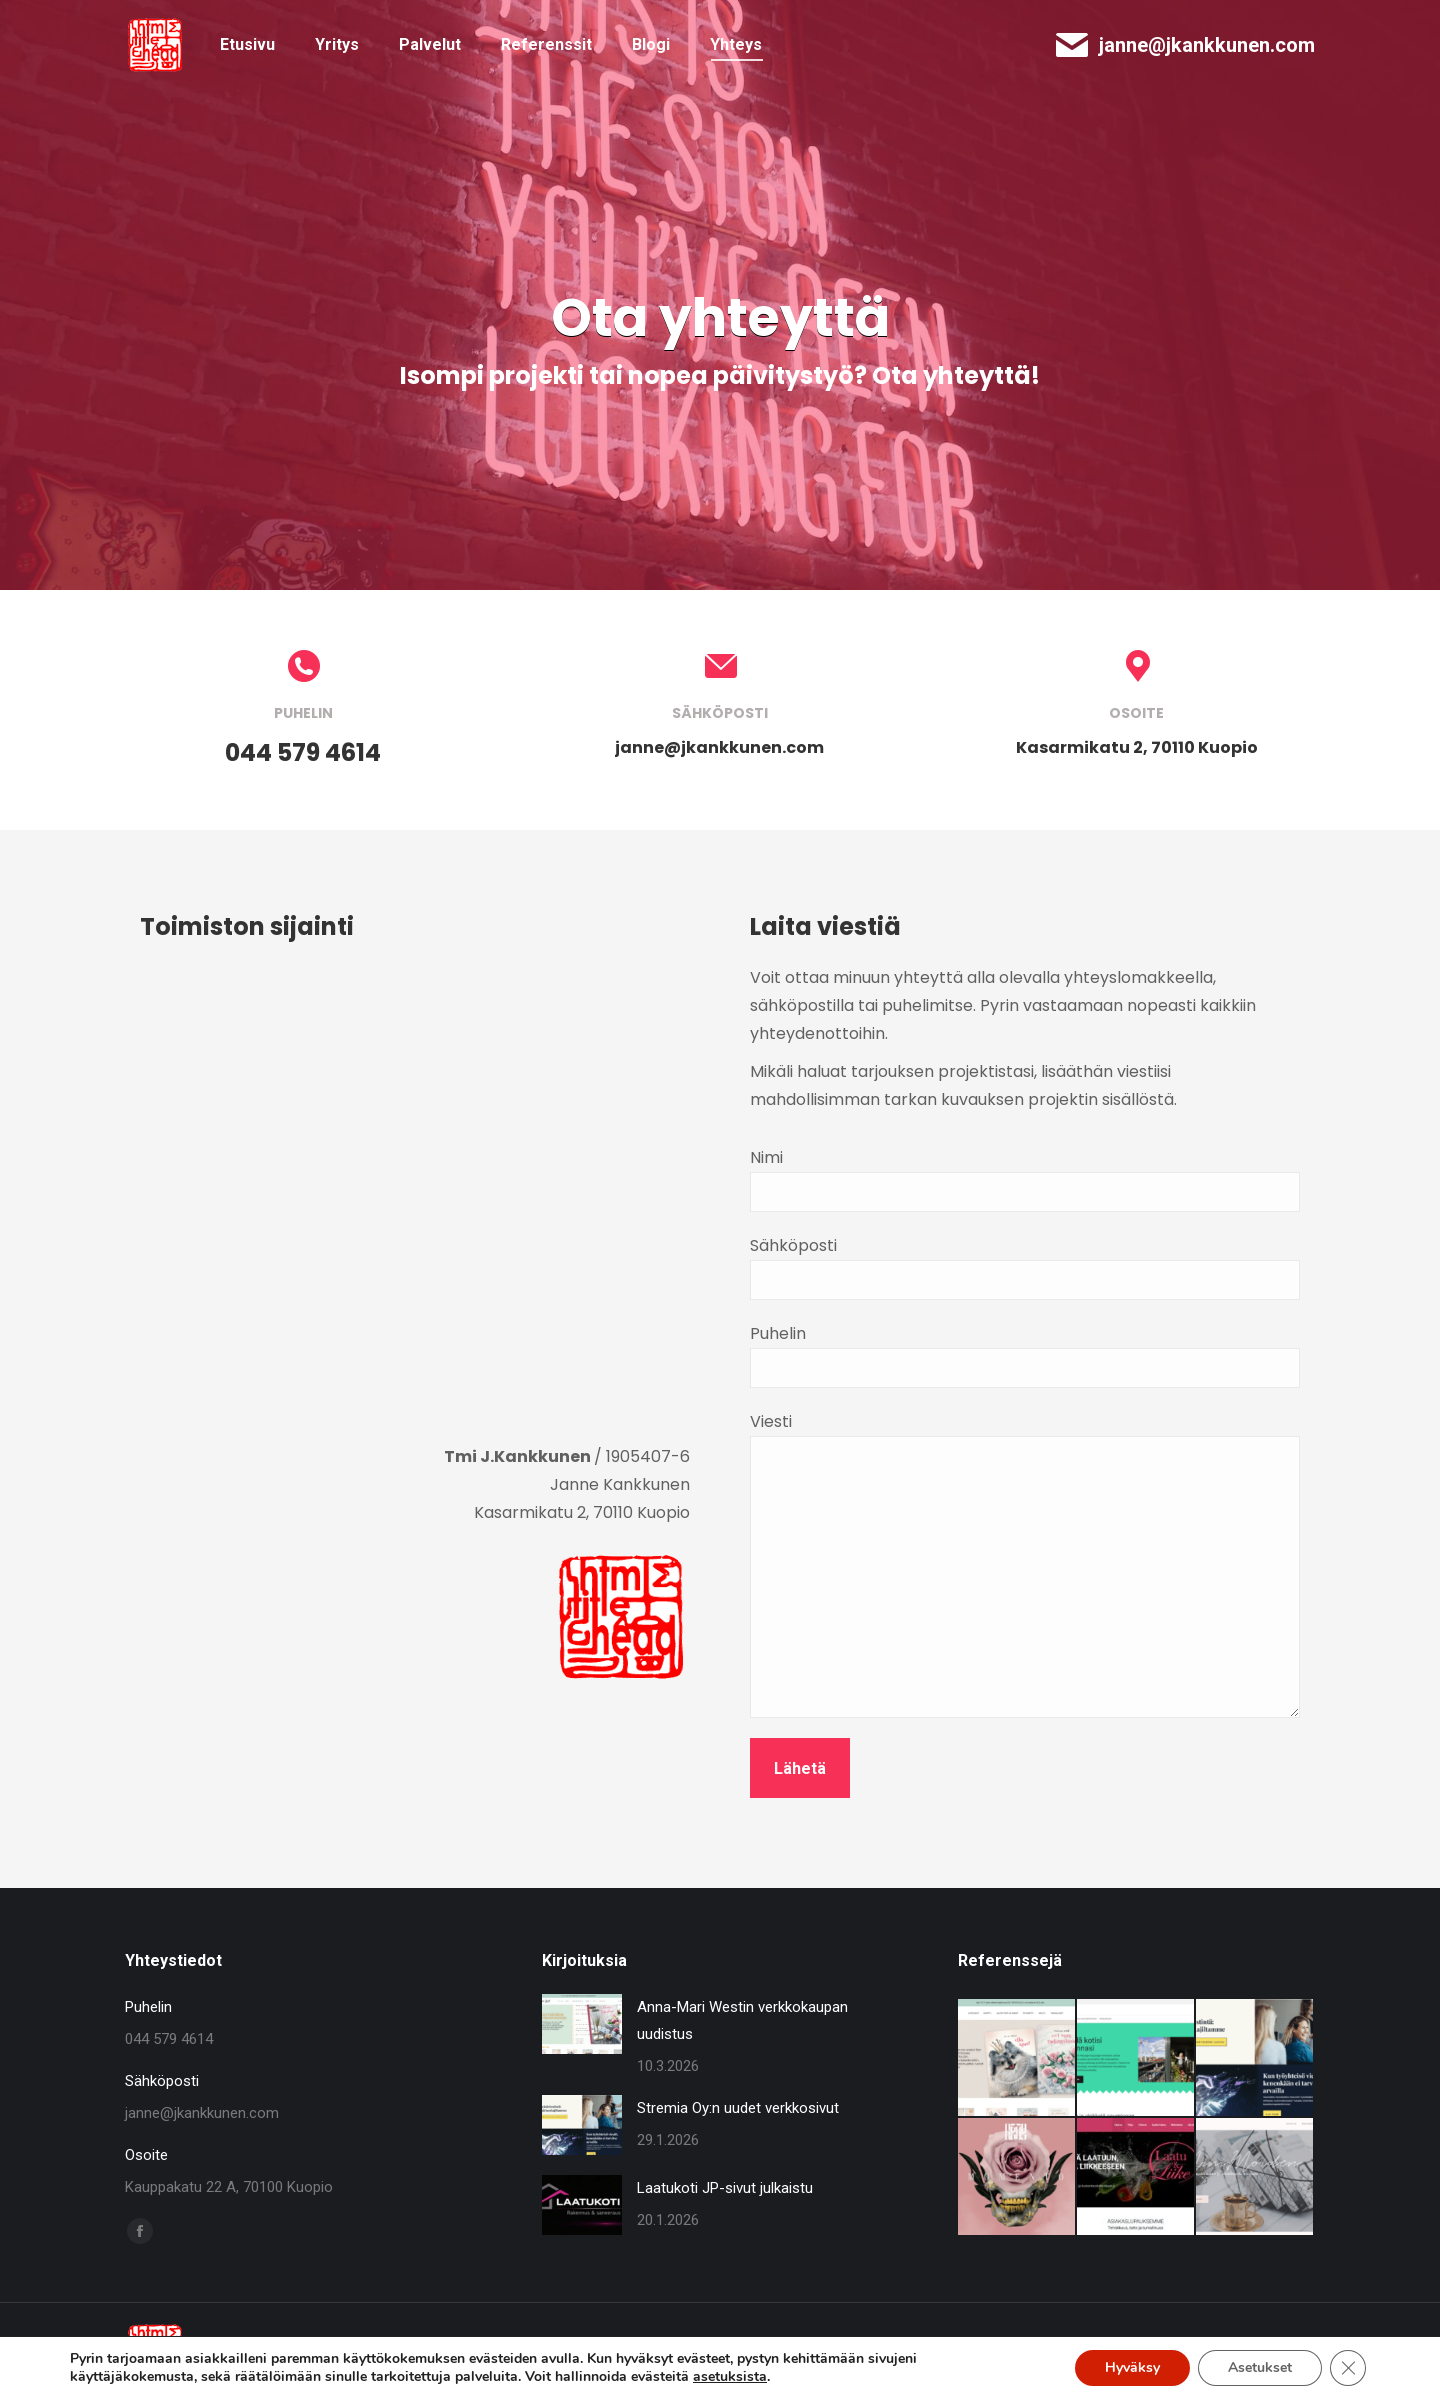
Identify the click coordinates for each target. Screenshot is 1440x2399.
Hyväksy (1132, 2367)
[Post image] (582, 2024)
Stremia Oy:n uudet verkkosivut (738, 2108)
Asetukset (1260, 2367)
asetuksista (730, 2377)
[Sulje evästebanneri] (1348, 2368)
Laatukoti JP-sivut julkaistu (725, 2188)
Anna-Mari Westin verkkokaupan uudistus (742, 2020)
